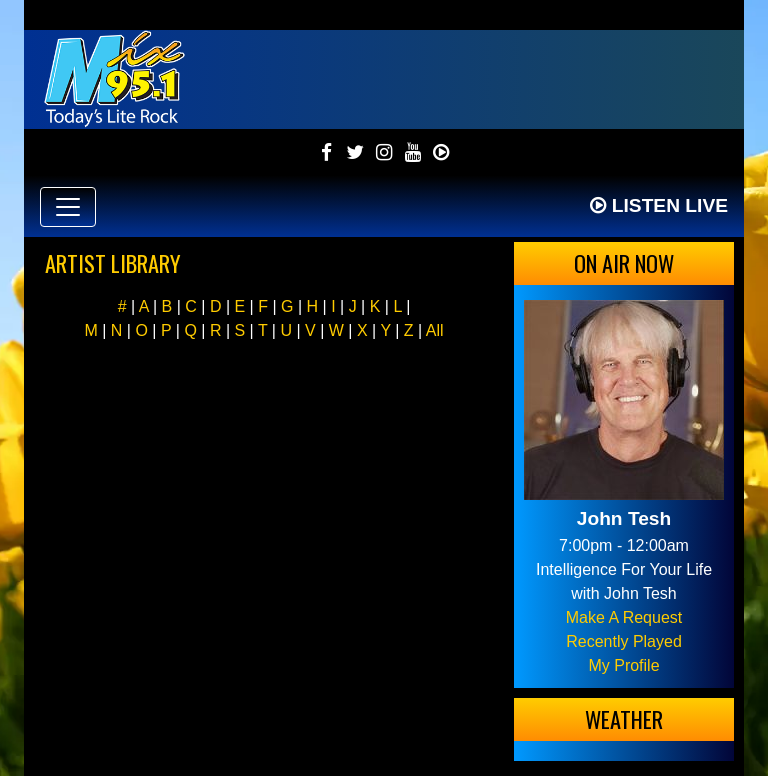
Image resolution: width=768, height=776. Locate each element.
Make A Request (624, 617)
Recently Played (624, 641)
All (435, 330)
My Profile (623, 665)
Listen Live (659, 205)
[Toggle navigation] (68, 207)
